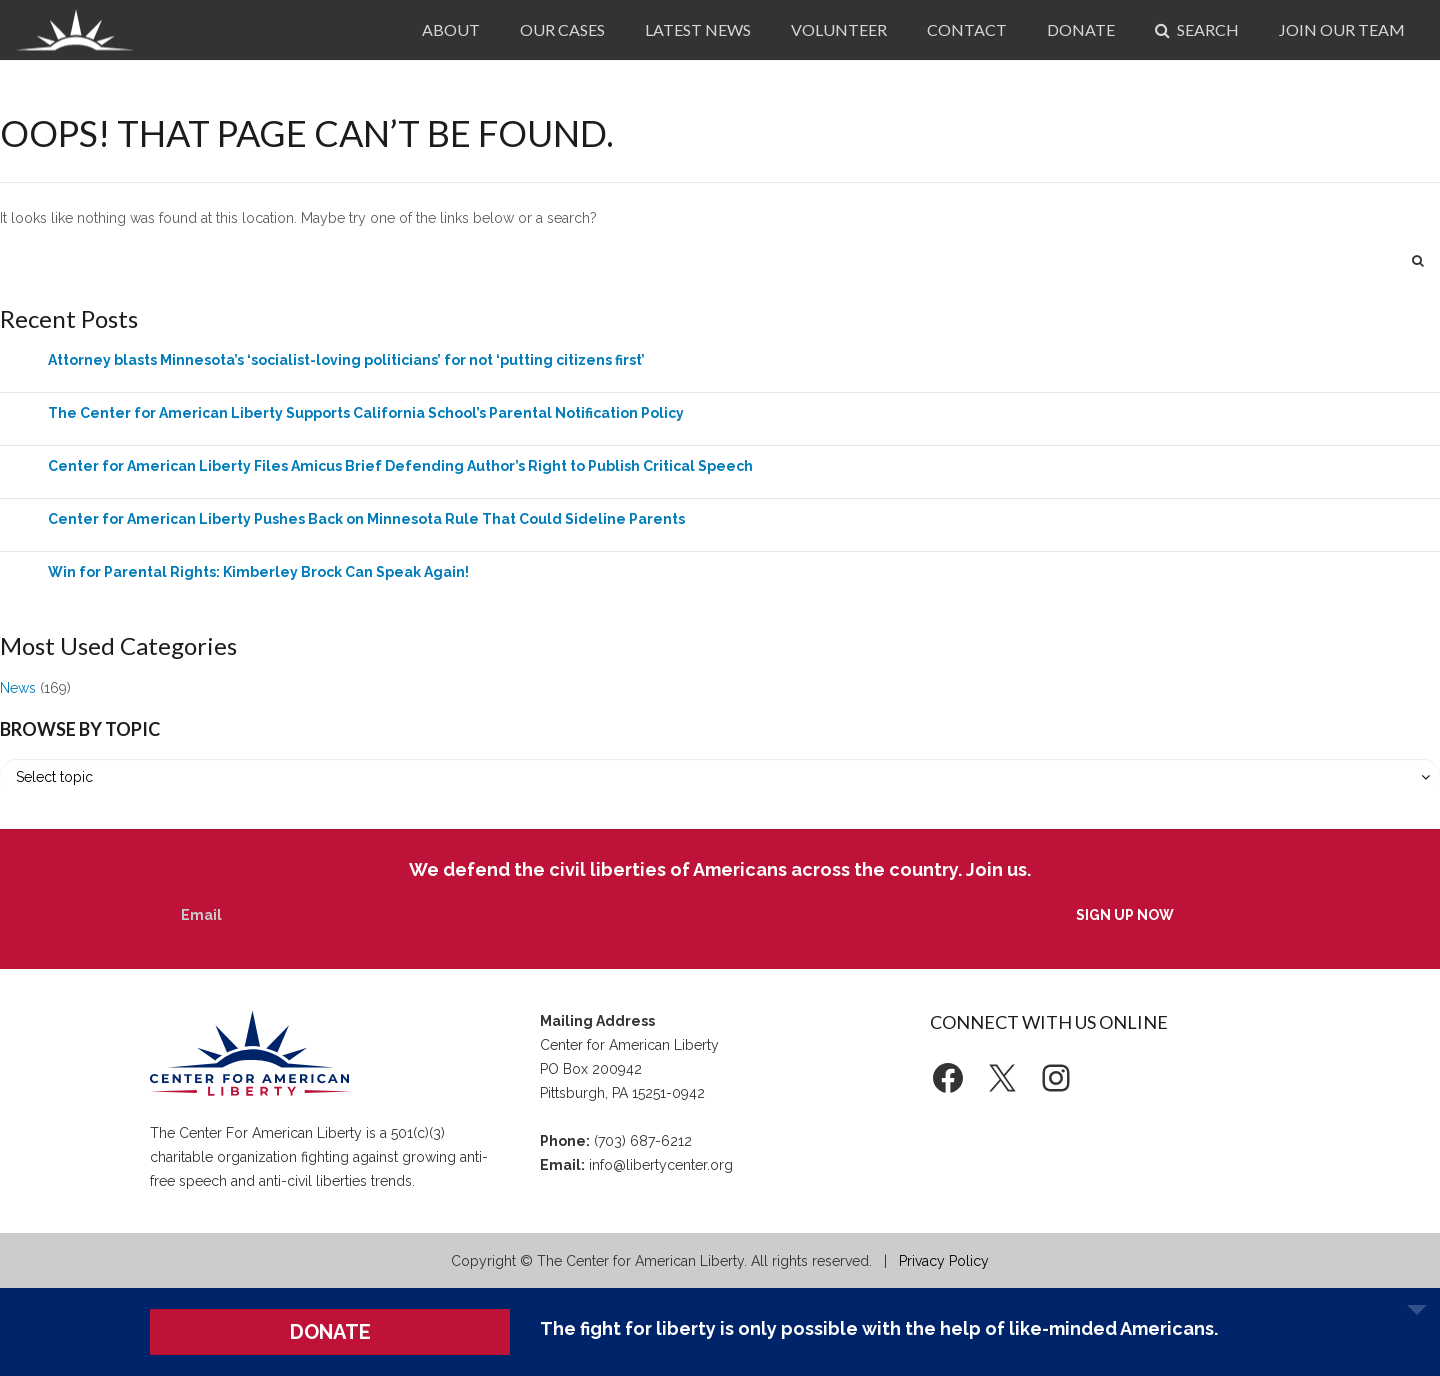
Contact (967, 29)
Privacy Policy (944, 1261)
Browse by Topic (80, 729)
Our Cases (562, 29)
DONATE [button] (330, 1332)
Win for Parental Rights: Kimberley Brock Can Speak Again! (258, 572)
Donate (1081, 29)
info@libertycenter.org (661, 1165)
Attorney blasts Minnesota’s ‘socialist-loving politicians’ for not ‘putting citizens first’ (346, 360)
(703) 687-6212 (643, 1141)
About (451, 29)
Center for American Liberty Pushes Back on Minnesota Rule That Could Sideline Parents (366, 519)
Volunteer (839, 29)
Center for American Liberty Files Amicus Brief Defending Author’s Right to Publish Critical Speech (400, 466)
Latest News (698, 29)
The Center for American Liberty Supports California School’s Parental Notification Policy (366, 413)
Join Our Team (1342, 29)
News (18, 688)
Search (1197, 29)
